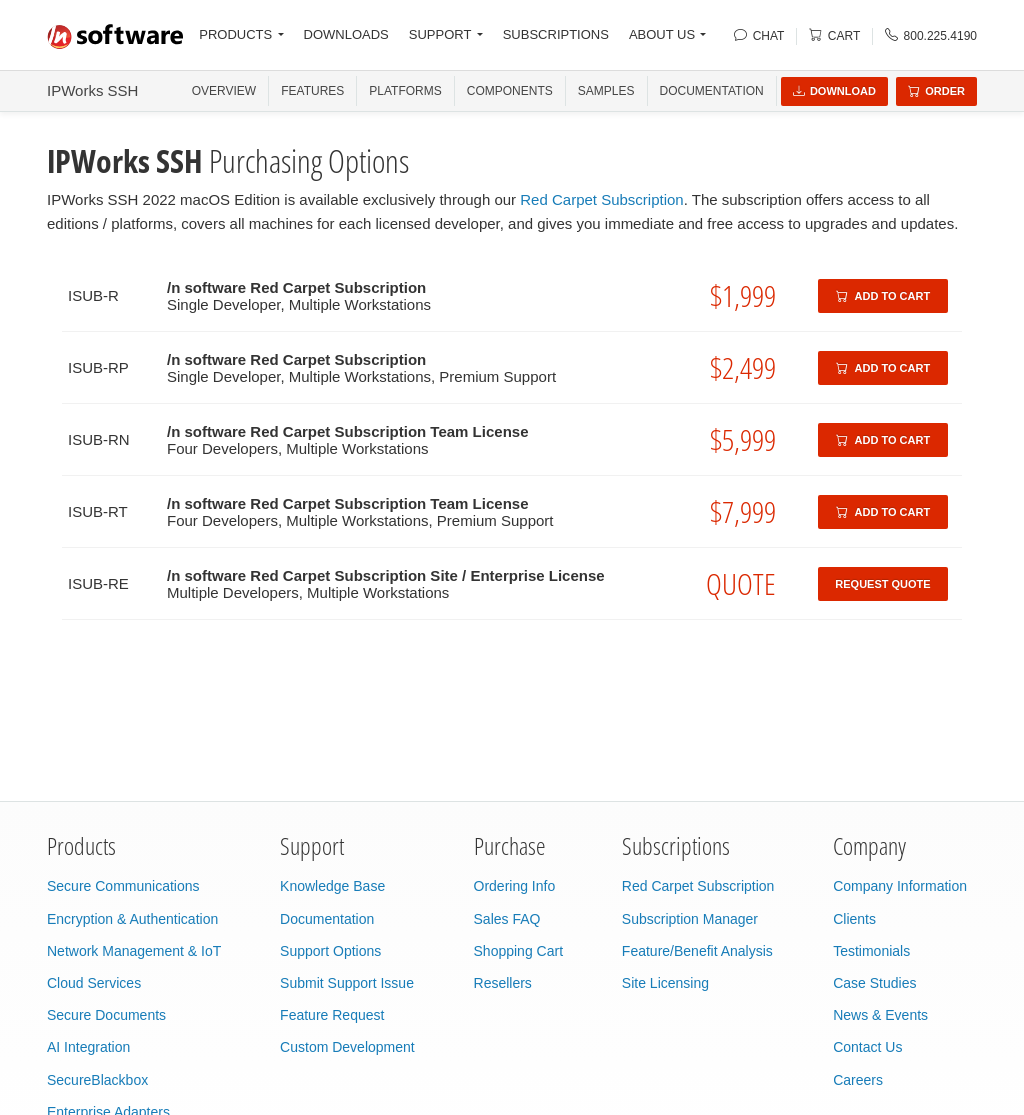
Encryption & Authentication (132, 919)
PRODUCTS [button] (235, 34)
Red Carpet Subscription (601, 199)
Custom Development (347, 1047)
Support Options (330, 951)
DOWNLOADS (346, 34)
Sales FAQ (507, 919)
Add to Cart (883, 296)
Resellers (503, 983)
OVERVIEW (224, 91)
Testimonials (871, 951)
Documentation (712, 91)
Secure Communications (123, 886)
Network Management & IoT (134, 951)
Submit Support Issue (347, 983)
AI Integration (88, 1047)
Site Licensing (665, 983)
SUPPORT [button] (440, 34)
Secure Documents (106, 1015)
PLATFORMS (405, 91)
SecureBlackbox (97, 1080)
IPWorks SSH (92, 90)
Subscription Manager (690, 919)
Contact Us (867, 1047)
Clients (854, 919)
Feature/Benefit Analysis (697, 951)
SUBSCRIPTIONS (556, 34)
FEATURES (312, 91)
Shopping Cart (519, 951)
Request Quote (882, 584)
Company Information (900, 886)
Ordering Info (515, 886)
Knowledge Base (332, 886)
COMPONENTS (510, 91)
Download (834, 91)
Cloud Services (94, 983)
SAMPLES (606, 91)
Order (936, 91)
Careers (858, 1080)
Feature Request (332, 1015)
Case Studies (874, 983)
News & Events (880, 1015)
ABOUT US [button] (662, 34)
